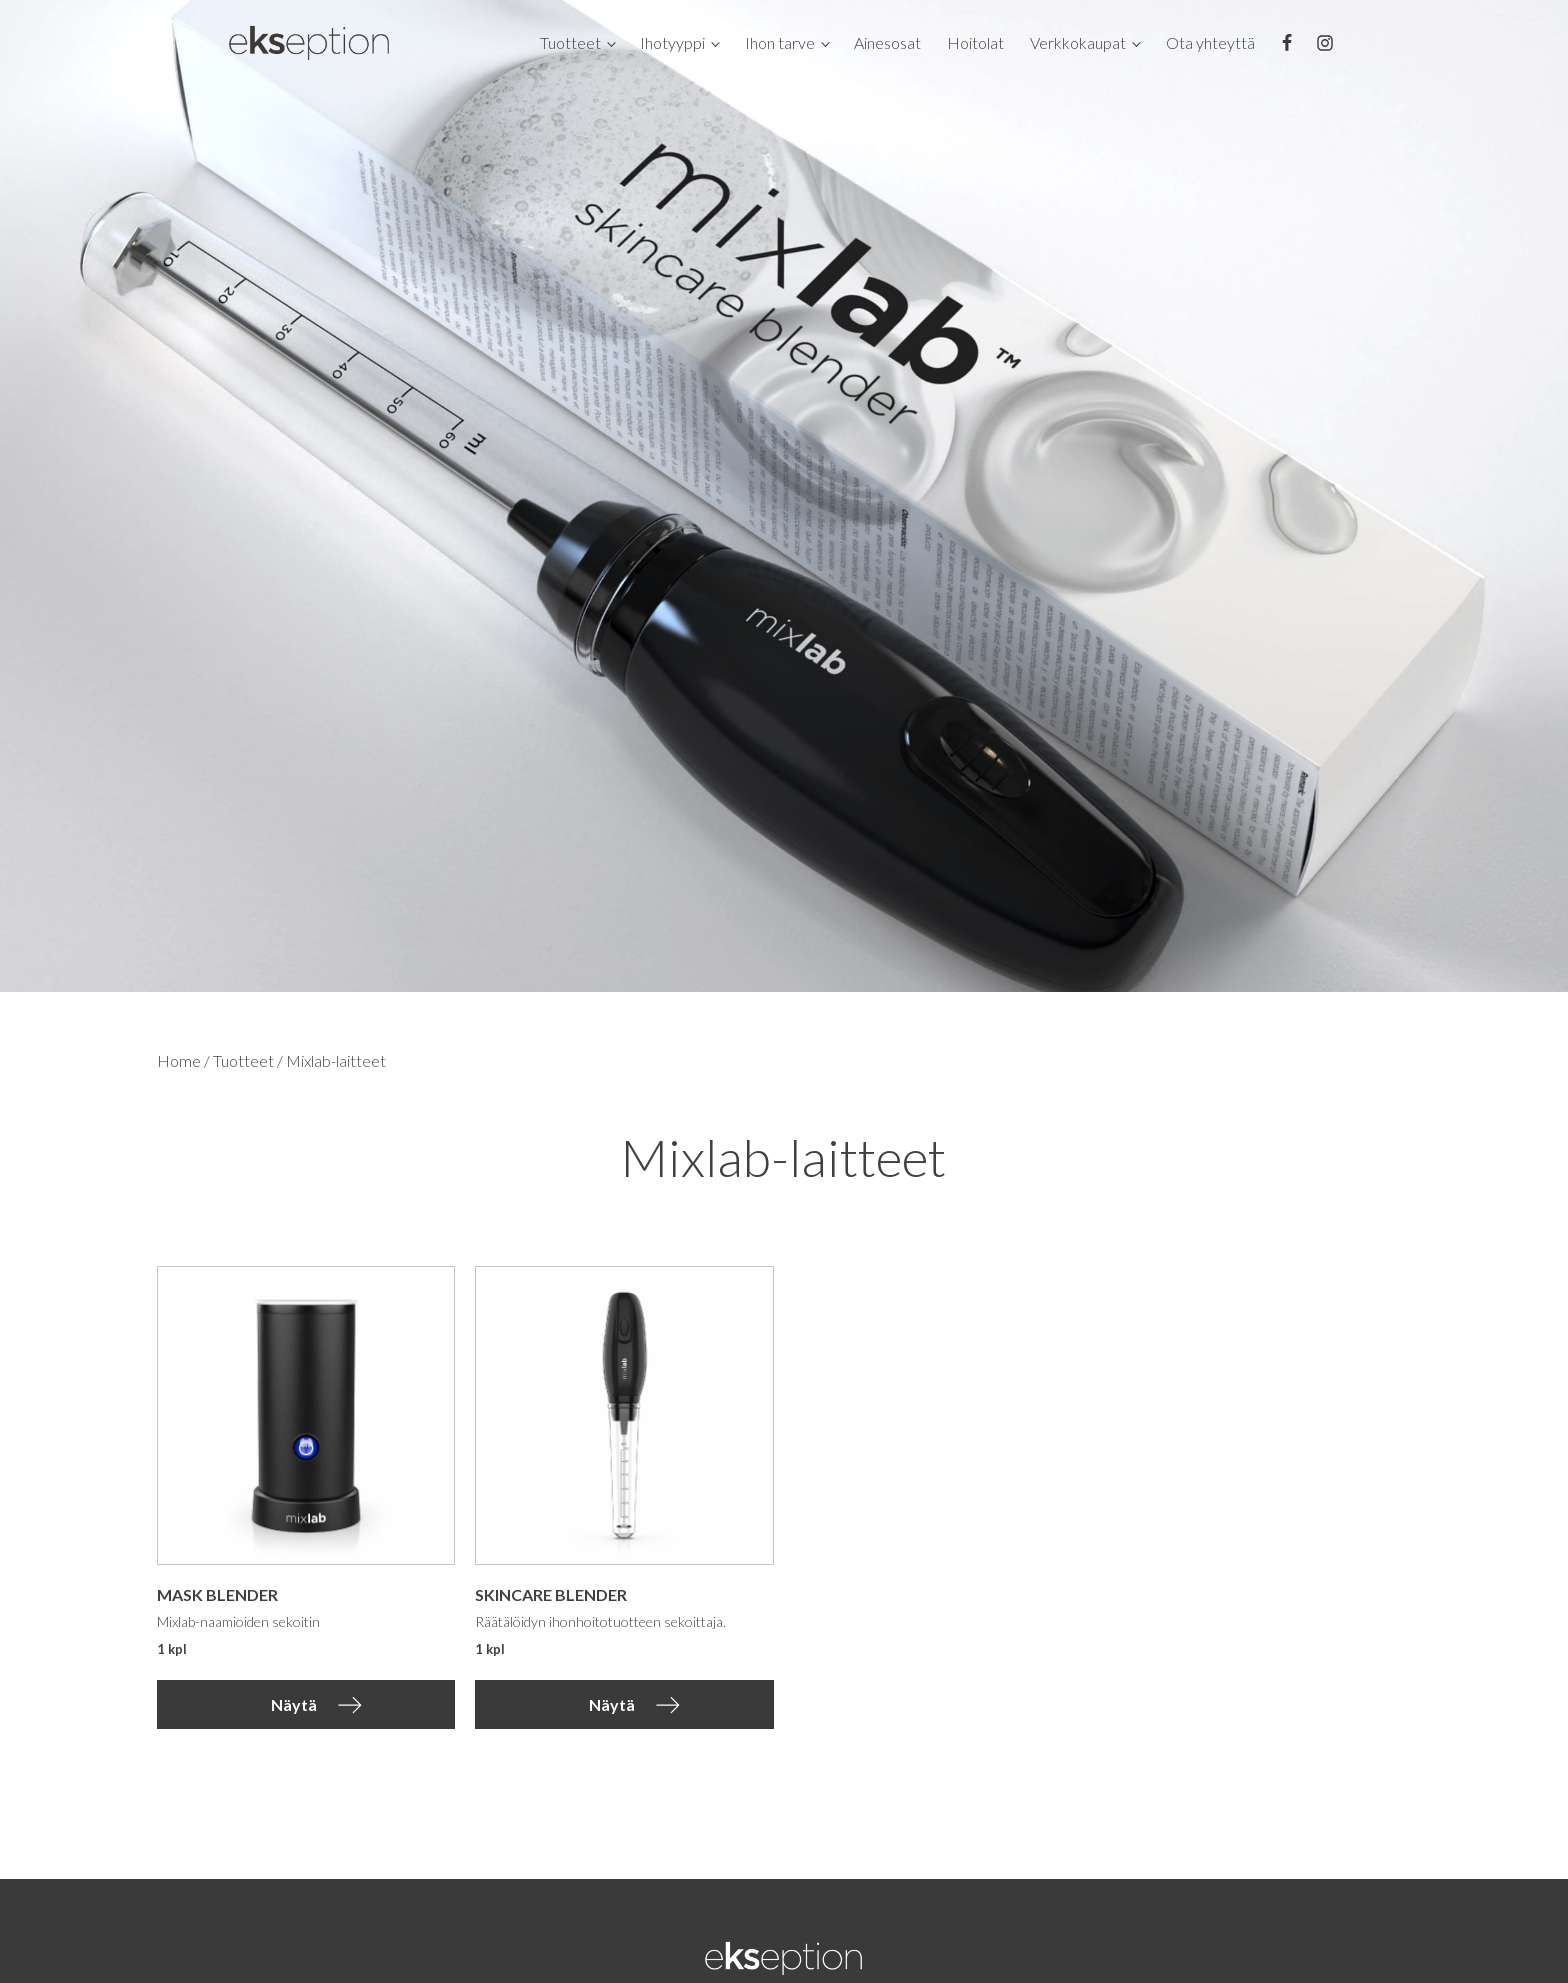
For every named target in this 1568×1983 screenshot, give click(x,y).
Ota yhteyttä (1210, 42)
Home (179, 1060)
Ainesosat (887, 42)
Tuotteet (570, 42)
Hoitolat (975, 42)
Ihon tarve (780, 42)
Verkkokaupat (1078, 42)
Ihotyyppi (672, 42)
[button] (306, 1705)
